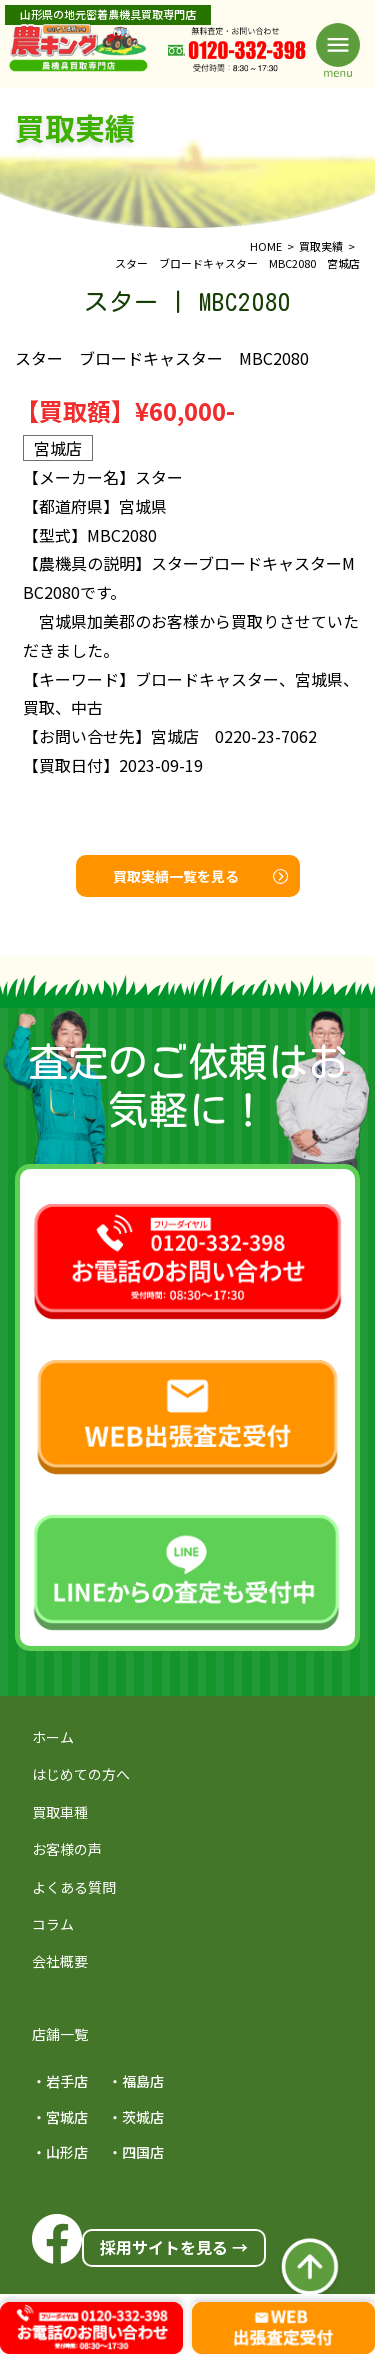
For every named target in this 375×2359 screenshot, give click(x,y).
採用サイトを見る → (174, 2247)
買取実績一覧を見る (200, 876)
